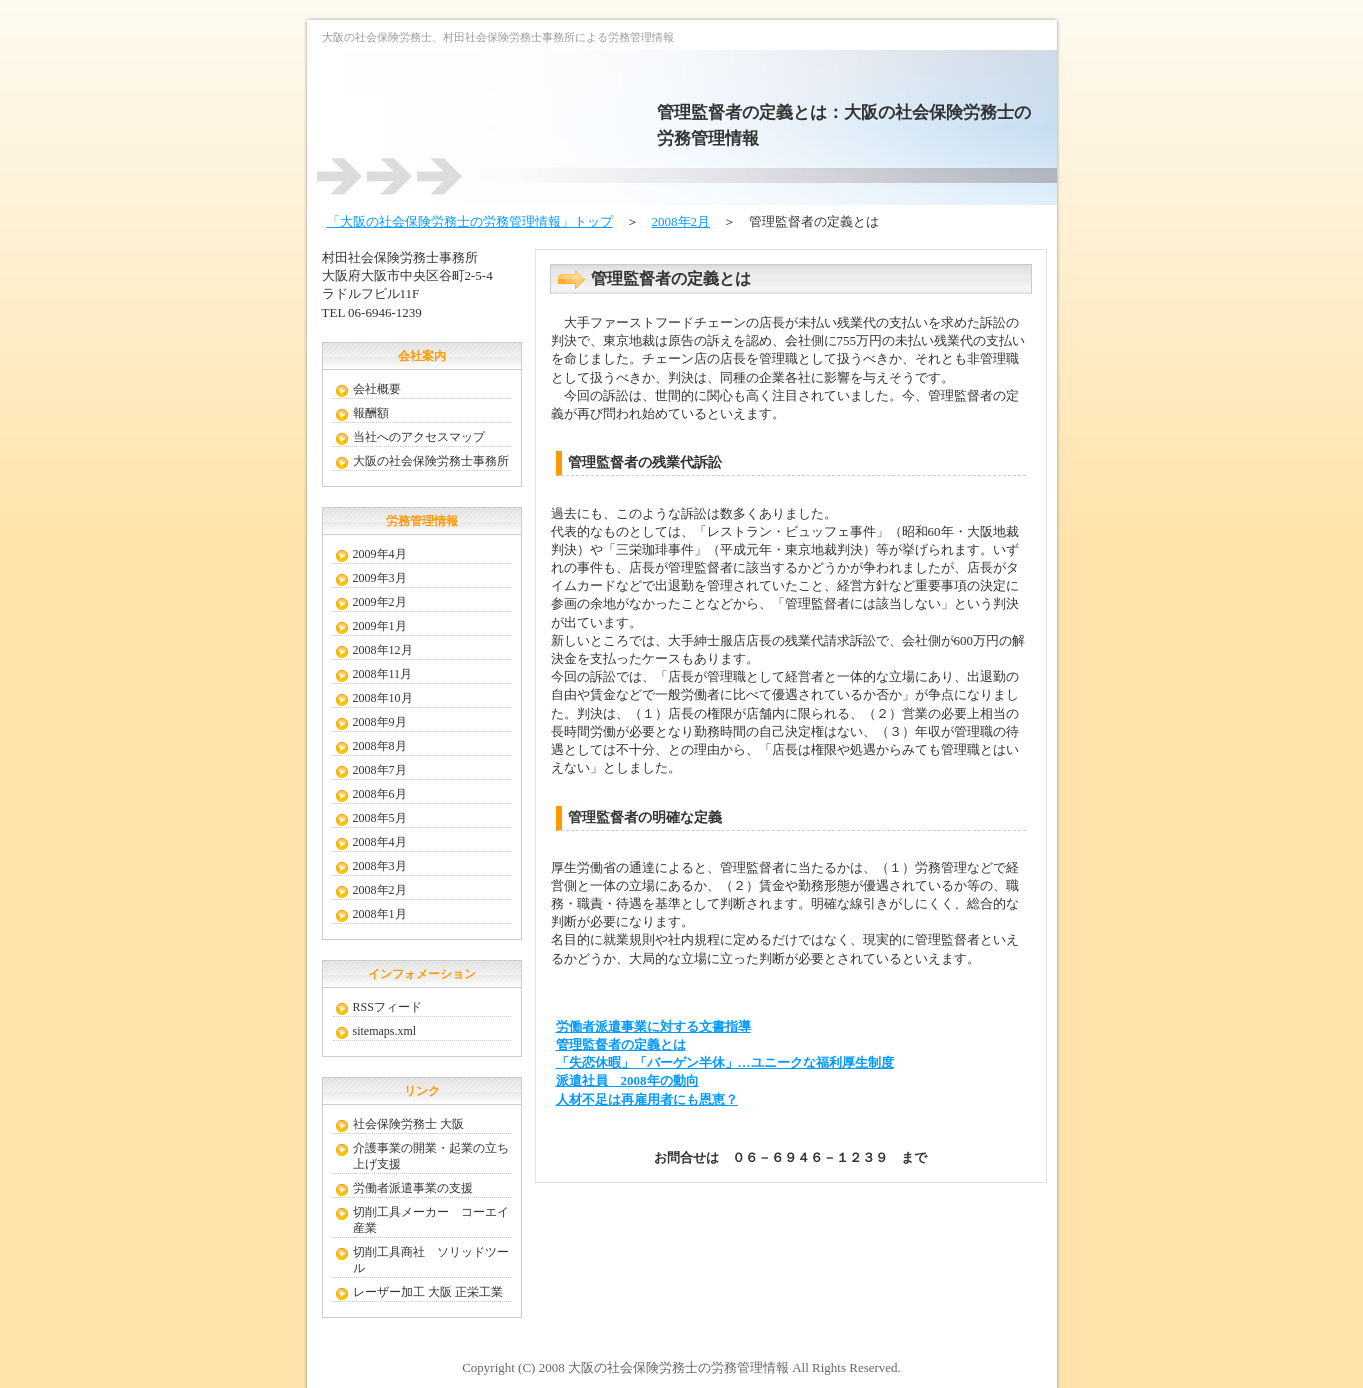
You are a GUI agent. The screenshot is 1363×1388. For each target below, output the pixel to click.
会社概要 (377, 389)
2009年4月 (380, 554)
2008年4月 (380, 842)
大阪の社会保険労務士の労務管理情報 (678, 1367)
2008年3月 (380, 866)
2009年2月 (380, 602)
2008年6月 (380, 794)
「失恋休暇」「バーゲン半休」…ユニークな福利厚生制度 (725, 1062)
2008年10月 (383, 698)
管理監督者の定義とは (621, 1044)
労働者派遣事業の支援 (413, 1188)
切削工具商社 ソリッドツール (431, 1260)
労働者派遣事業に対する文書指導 (653, 1026)
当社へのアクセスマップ (419, 437)
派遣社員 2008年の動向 (627, 1080)
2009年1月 (380, 626)
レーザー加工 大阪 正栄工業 (428, 1292)
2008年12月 (383, 650)
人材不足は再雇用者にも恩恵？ (647, 1099)
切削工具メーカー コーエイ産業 (431, 1220)
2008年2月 (681, 221)
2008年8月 (380, 746)
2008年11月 (383, 674)
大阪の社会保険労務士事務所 (431, 461)
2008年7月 (380, 770)
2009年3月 (380, 578)
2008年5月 (380, 818)
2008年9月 (380, 722)
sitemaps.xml (385, 1031)
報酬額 (371, 413)
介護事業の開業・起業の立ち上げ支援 (431, 1156)
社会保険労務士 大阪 (408, 1124)
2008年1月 (380, 914)
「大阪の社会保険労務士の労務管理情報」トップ (470, 221)
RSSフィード (387, 1007)
